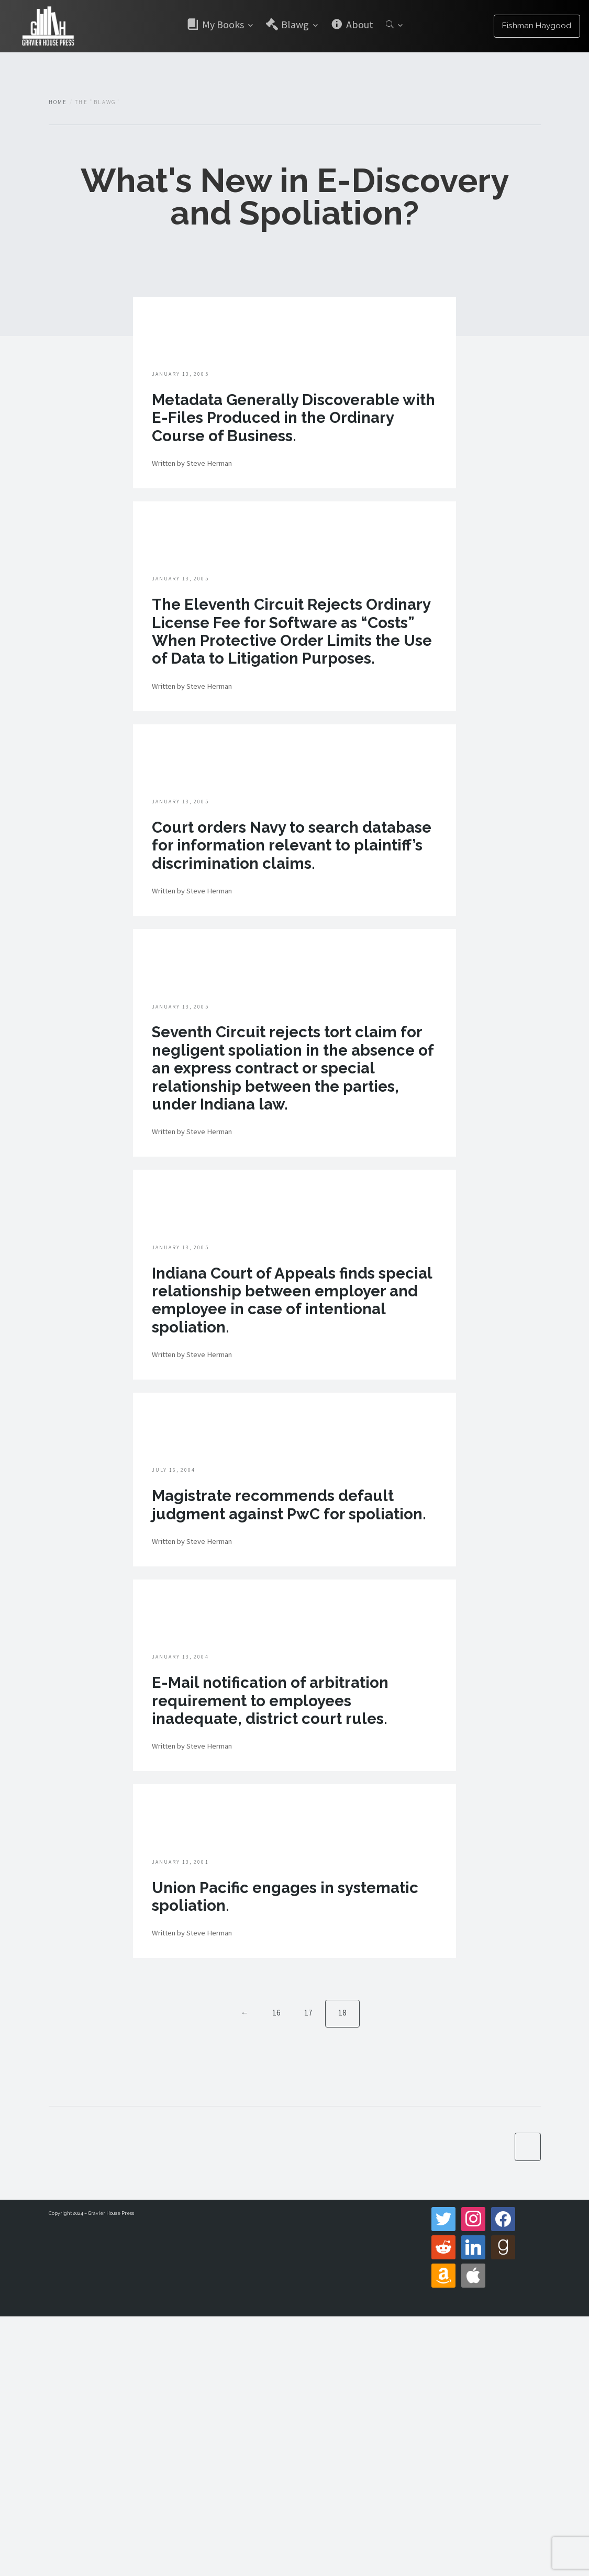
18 (342, 2271)
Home (58, 102)
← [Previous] (244, 2271)
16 (276, 2271)
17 (308, 2271)
